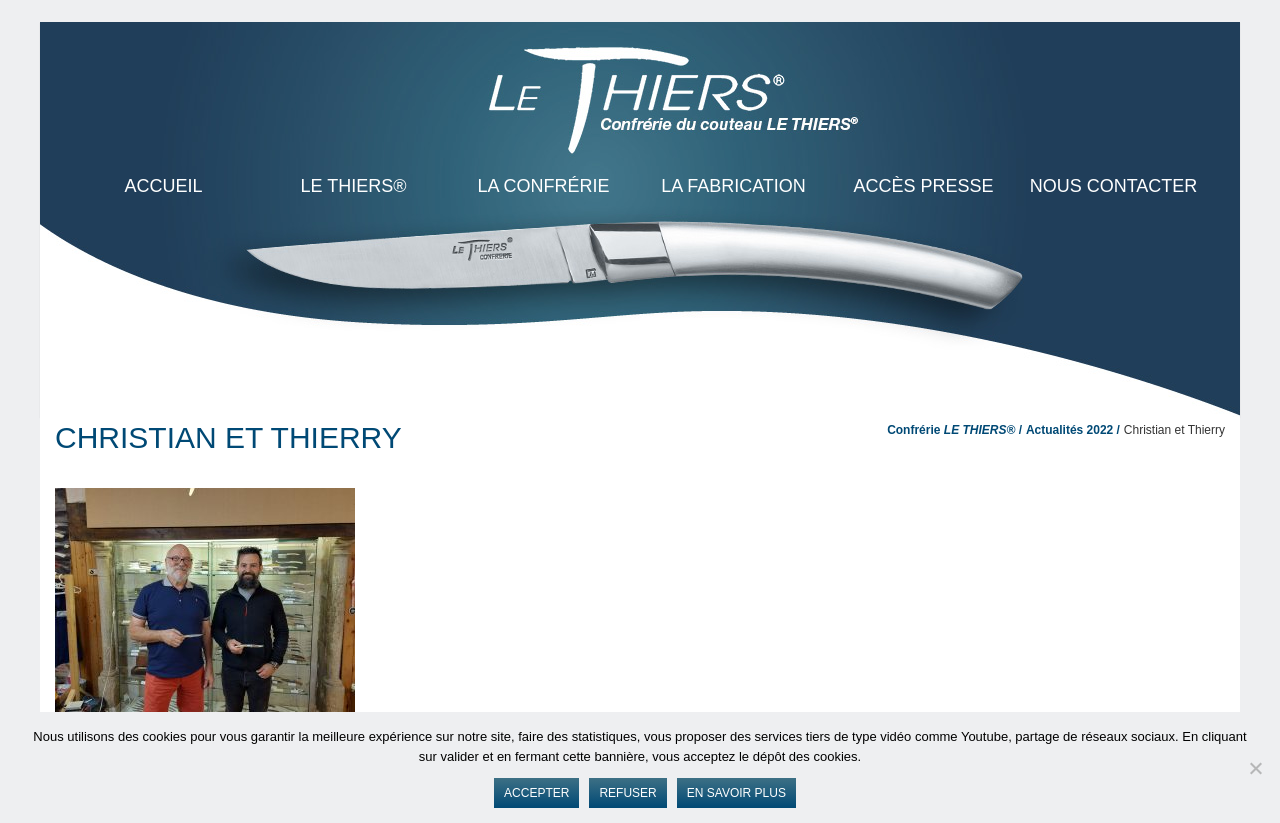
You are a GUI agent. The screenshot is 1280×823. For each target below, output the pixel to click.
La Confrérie (543, 186)
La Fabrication (733, 186)
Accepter (536, 793)
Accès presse (923, 186)
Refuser (627, 793)
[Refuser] (1255, 768)
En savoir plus (736, 793)
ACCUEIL (163, 186)
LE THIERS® (354, 186)
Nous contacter (1114, 186)
